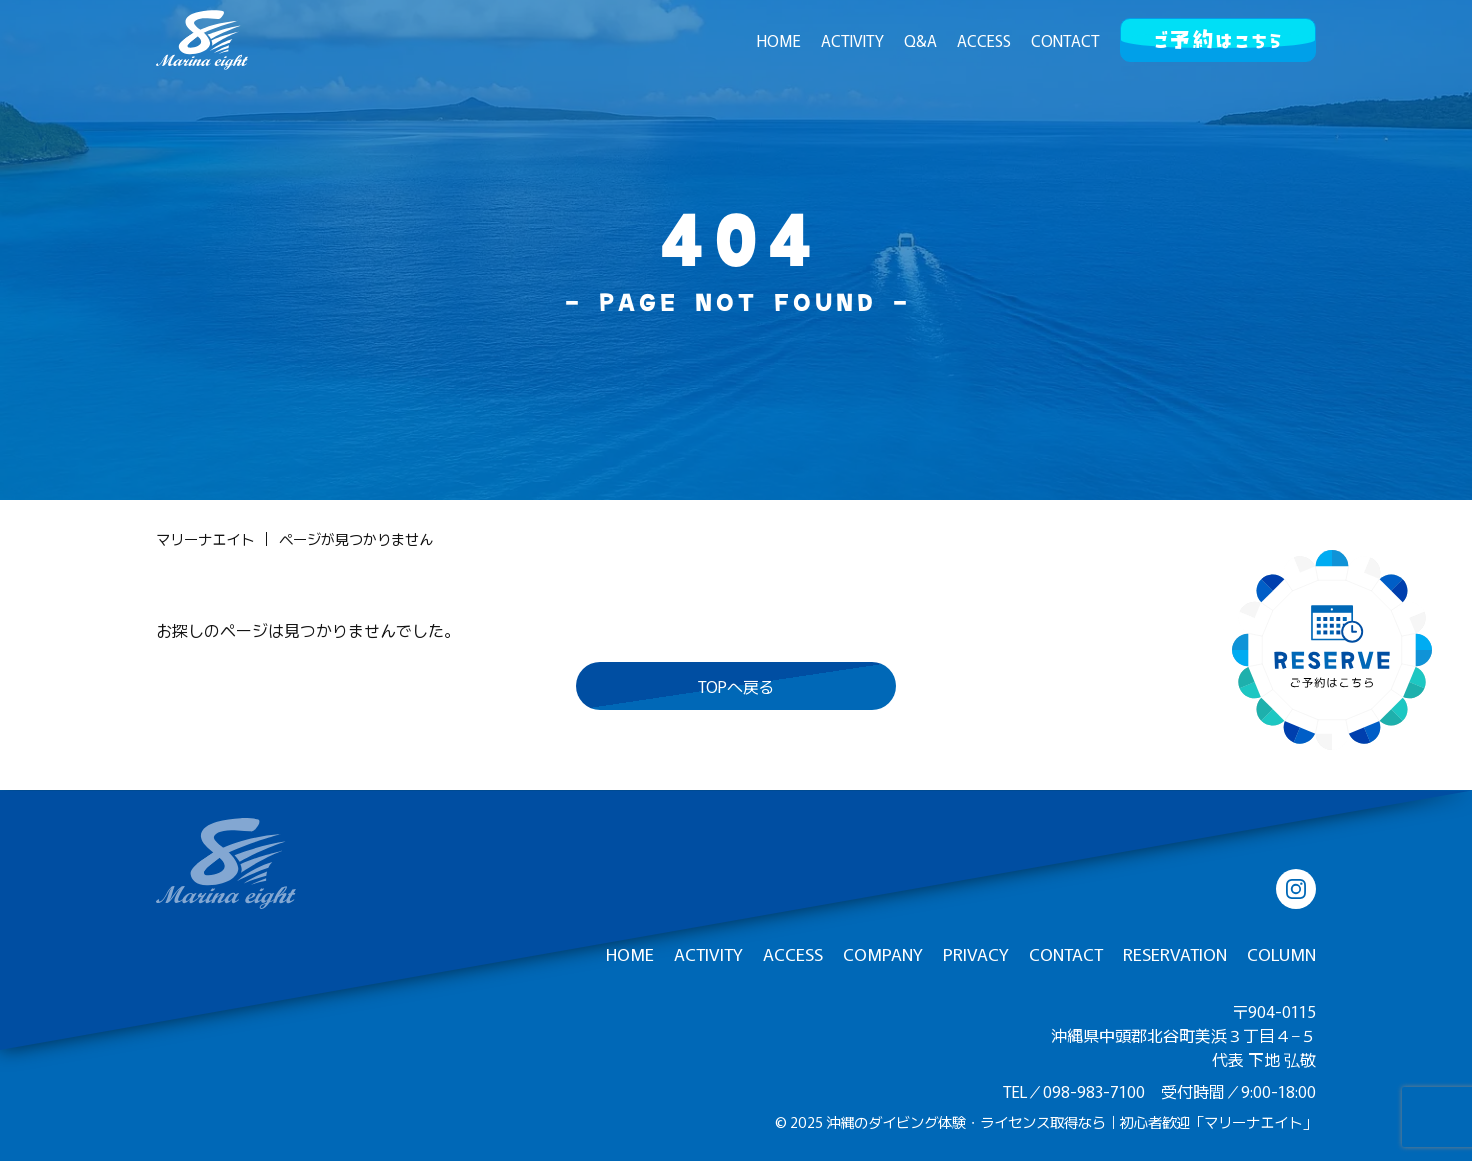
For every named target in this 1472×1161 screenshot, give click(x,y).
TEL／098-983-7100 (1074, 1091)
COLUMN (1281, 953)
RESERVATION (1175, 953)
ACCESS (984, 40)
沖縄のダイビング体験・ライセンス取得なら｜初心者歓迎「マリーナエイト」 (1071, 1121)
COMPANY (883, 953)
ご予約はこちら (1218, 35)
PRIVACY (976, 953)
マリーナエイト (205, 539)
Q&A (920, 40)
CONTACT (1065, 40)
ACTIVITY (852, 40)
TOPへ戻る (736, 686)
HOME (779, 40)
